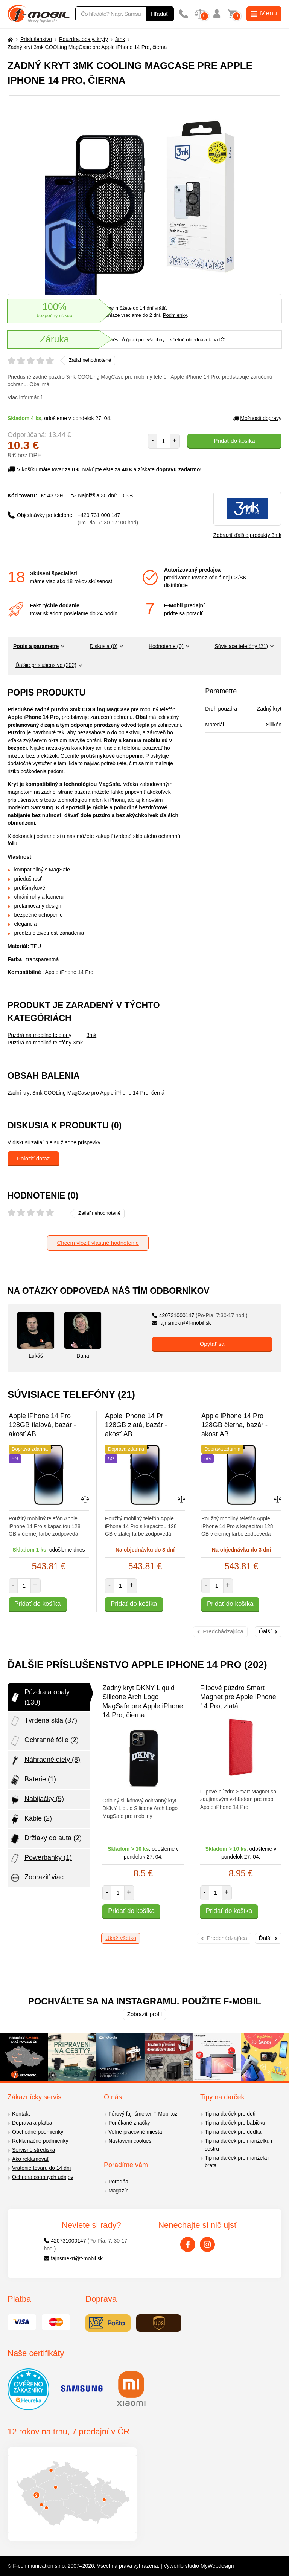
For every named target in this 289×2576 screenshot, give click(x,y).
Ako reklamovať (30, 2159)
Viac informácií (25, 397)
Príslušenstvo (36, 39)
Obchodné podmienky (37, 2132)
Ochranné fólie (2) (44, 1740)
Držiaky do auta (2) (45, 1838)
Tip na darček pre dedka (233, 2132)
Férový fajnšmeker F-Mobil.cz (143, 2114)
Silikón (273, 725)
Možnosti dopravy (257, 418)
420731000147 (200, 1315)
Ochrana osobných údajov (42, 2177)
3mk (120, 39)
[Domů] (9, 39)
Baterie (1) (32, 1780)
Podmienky (175, 315)
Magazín (118, 2191)
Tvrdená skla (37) (43, 1721)
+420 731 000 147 (108, 519)
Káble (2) (30, 1819)
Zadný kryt (269, 709)
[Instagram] (207, 2244)
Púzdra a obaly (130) (39, 1697)
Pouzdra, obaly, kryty (83, 39)
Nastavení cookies (129, 2141)
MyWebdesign (217, 2566)
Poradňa (118, 2182)
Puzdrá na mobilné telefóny (39, 1035)
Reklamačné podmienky (40, 2141)
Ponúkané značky (129, 2123)
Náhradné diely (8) (44, 1760)
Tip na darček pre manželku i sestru (238, 2145)
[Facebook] (187, 2244)
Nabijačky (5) (36, 1799)
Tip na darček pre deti (230, 2114)
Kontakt (21, 2114)
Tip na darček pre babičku (235, 2123)
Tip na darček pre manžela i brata (237, 2162)
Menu (264, 13)
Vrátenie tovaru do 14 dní (41, 2168)
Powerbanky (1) (40, 1858)
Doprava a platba (32, 2123)
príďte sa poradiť (183, 613)
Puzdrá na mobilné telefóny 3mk (45, 1043)
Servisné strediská (33, 2150)
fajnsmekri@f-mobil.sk (181, 1323)
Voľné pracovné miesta (135, 2132)
